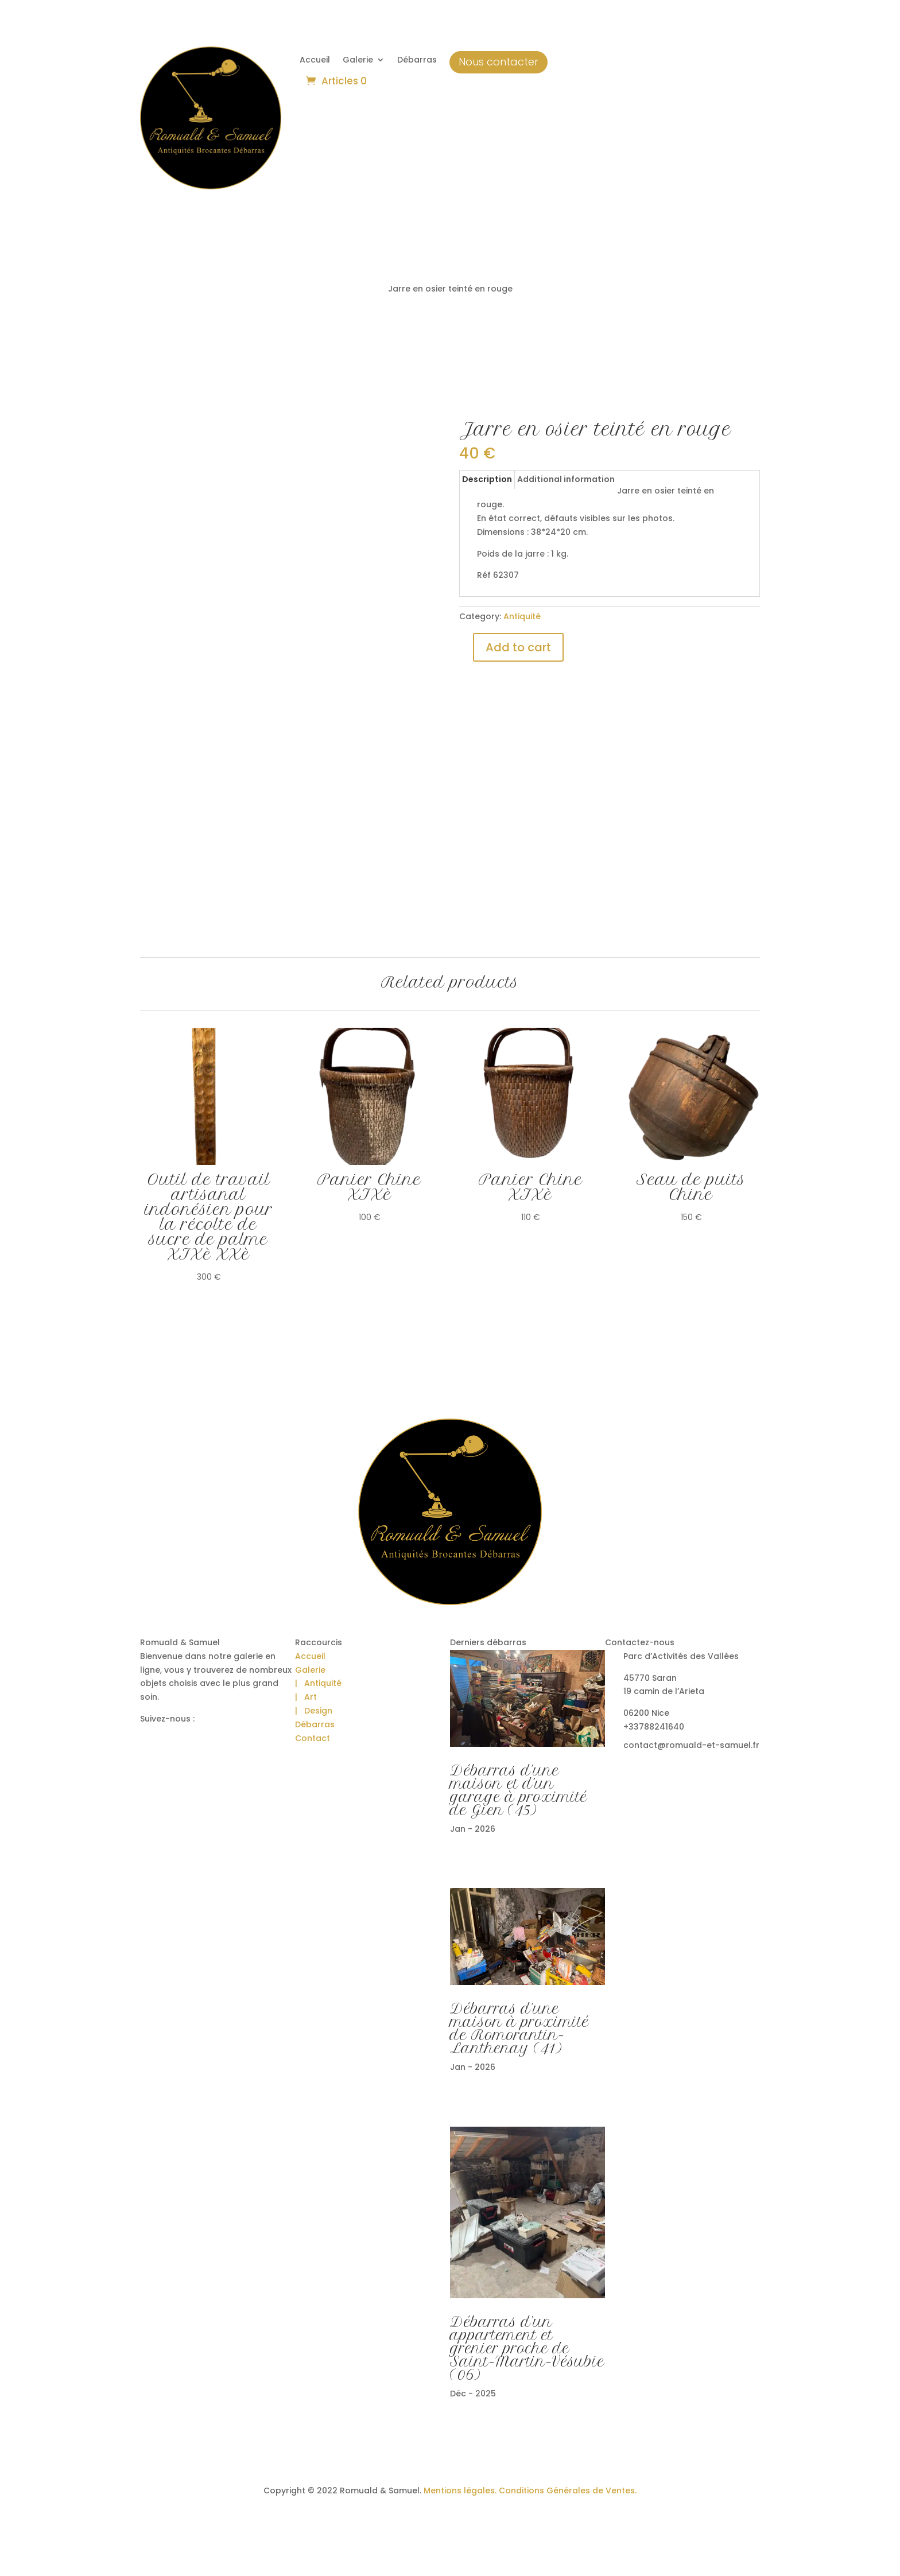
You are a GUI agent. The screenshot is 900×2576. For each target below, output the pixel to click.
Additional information (566, 479)
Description (487, 479)
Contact (312, 1738)
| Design (313, 1710)
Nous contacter (498, 62)
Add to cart (518, 647)
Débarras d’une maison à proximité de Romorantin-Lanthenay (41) (519, 2028)
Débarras (417, 60)
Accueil (315, 60)
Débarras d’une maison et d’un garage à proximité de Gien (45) (518, 1790)
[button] (23, 2553)
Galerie (358, 60)
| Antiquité (318, 1683)
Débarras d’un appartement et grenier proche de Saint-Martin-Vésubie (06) (527, 2348)
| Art (306, 1697)
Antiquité (522, 616)
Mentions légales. (460, 2490)
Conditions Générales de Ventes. (566, 2490)
